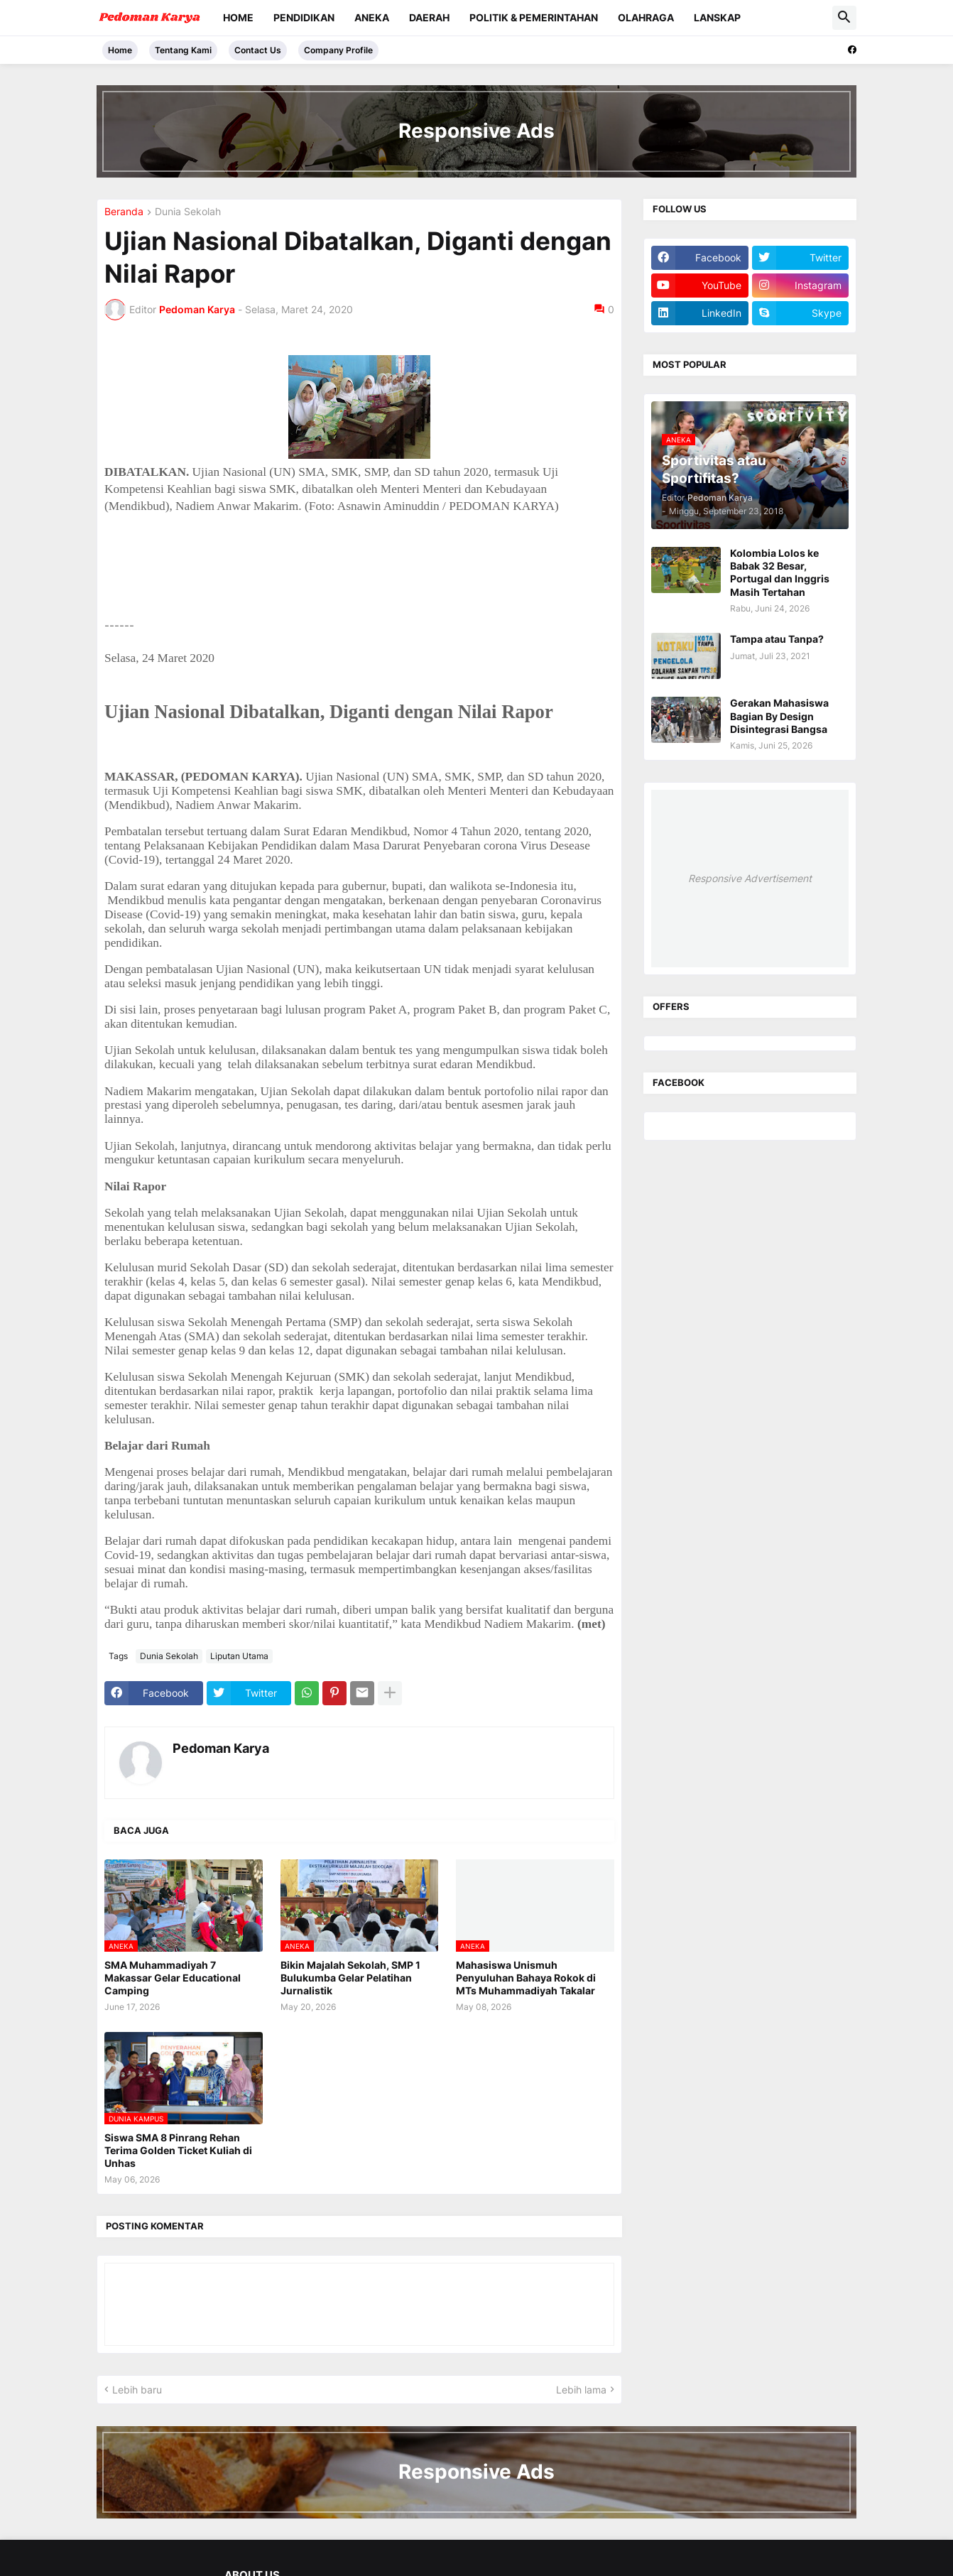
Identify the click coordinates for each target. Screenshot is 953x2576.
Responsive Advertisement (750, 878)
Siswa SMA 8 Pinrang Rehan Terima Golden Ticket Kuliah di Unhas (178, 2150)
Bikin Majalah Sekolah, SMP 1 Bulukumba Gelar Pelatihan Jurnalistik (350, 1977)
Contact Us (257, 50)
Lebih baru (137, 2390)
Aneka (371, 17)
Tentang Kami (183, 50)
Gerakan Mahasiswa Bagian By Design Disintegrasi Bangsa (779, 715)
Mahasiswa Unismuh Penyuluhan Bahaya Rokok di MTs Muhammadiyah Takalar (526, 1977)
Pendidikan (303, 17)
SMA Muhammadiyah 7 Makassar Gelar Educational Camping (172, 1977)
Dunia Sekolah (188, 212)
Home (238, 17)
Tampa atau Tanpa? (777, 639)
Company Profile (338, 50)
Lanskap (717, 17)
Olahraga (646, 17)
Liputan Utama (239, 1656)
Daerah (429, 17)
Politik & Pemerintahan (533, 17)
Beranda (123, 212)
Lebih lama (581, 2390)
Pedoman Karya (221, 1748)
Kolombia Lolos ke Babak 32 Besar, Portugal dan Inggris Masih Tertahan (779, 572)
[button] (844, 18)
